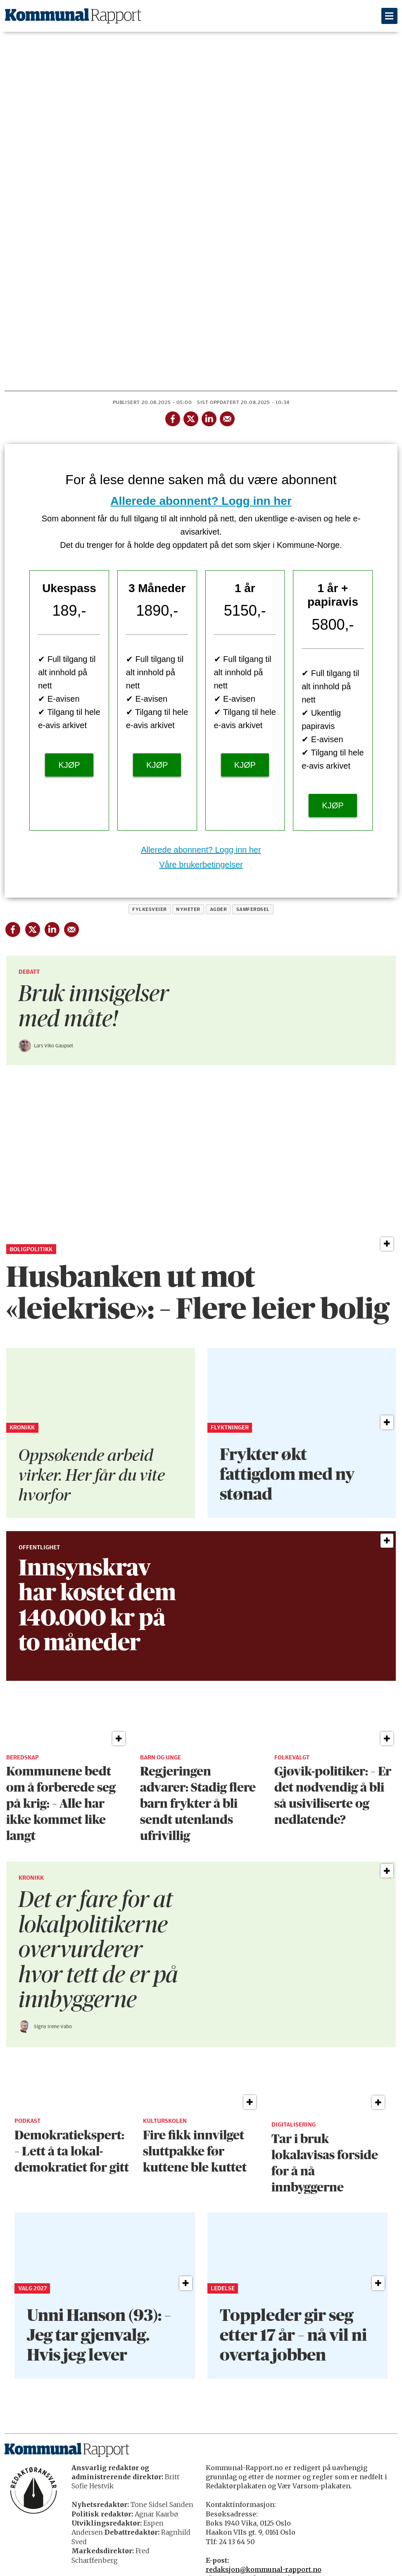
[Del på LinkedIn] (208, 417)
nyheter (188, 909)
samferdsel (253, 909)
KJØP (69, 764)
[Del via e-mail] (226, 417)
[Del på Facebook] (172, 417)
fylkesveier (149, 909)
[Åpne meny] (389, 16)
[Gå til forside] (73, 16)
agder (218, 909)
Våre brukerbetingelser (201, 864)
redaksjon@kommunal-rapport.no (263, 2569)
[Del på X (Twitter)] (190, 417)
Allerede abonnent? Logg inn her (201, 501)
